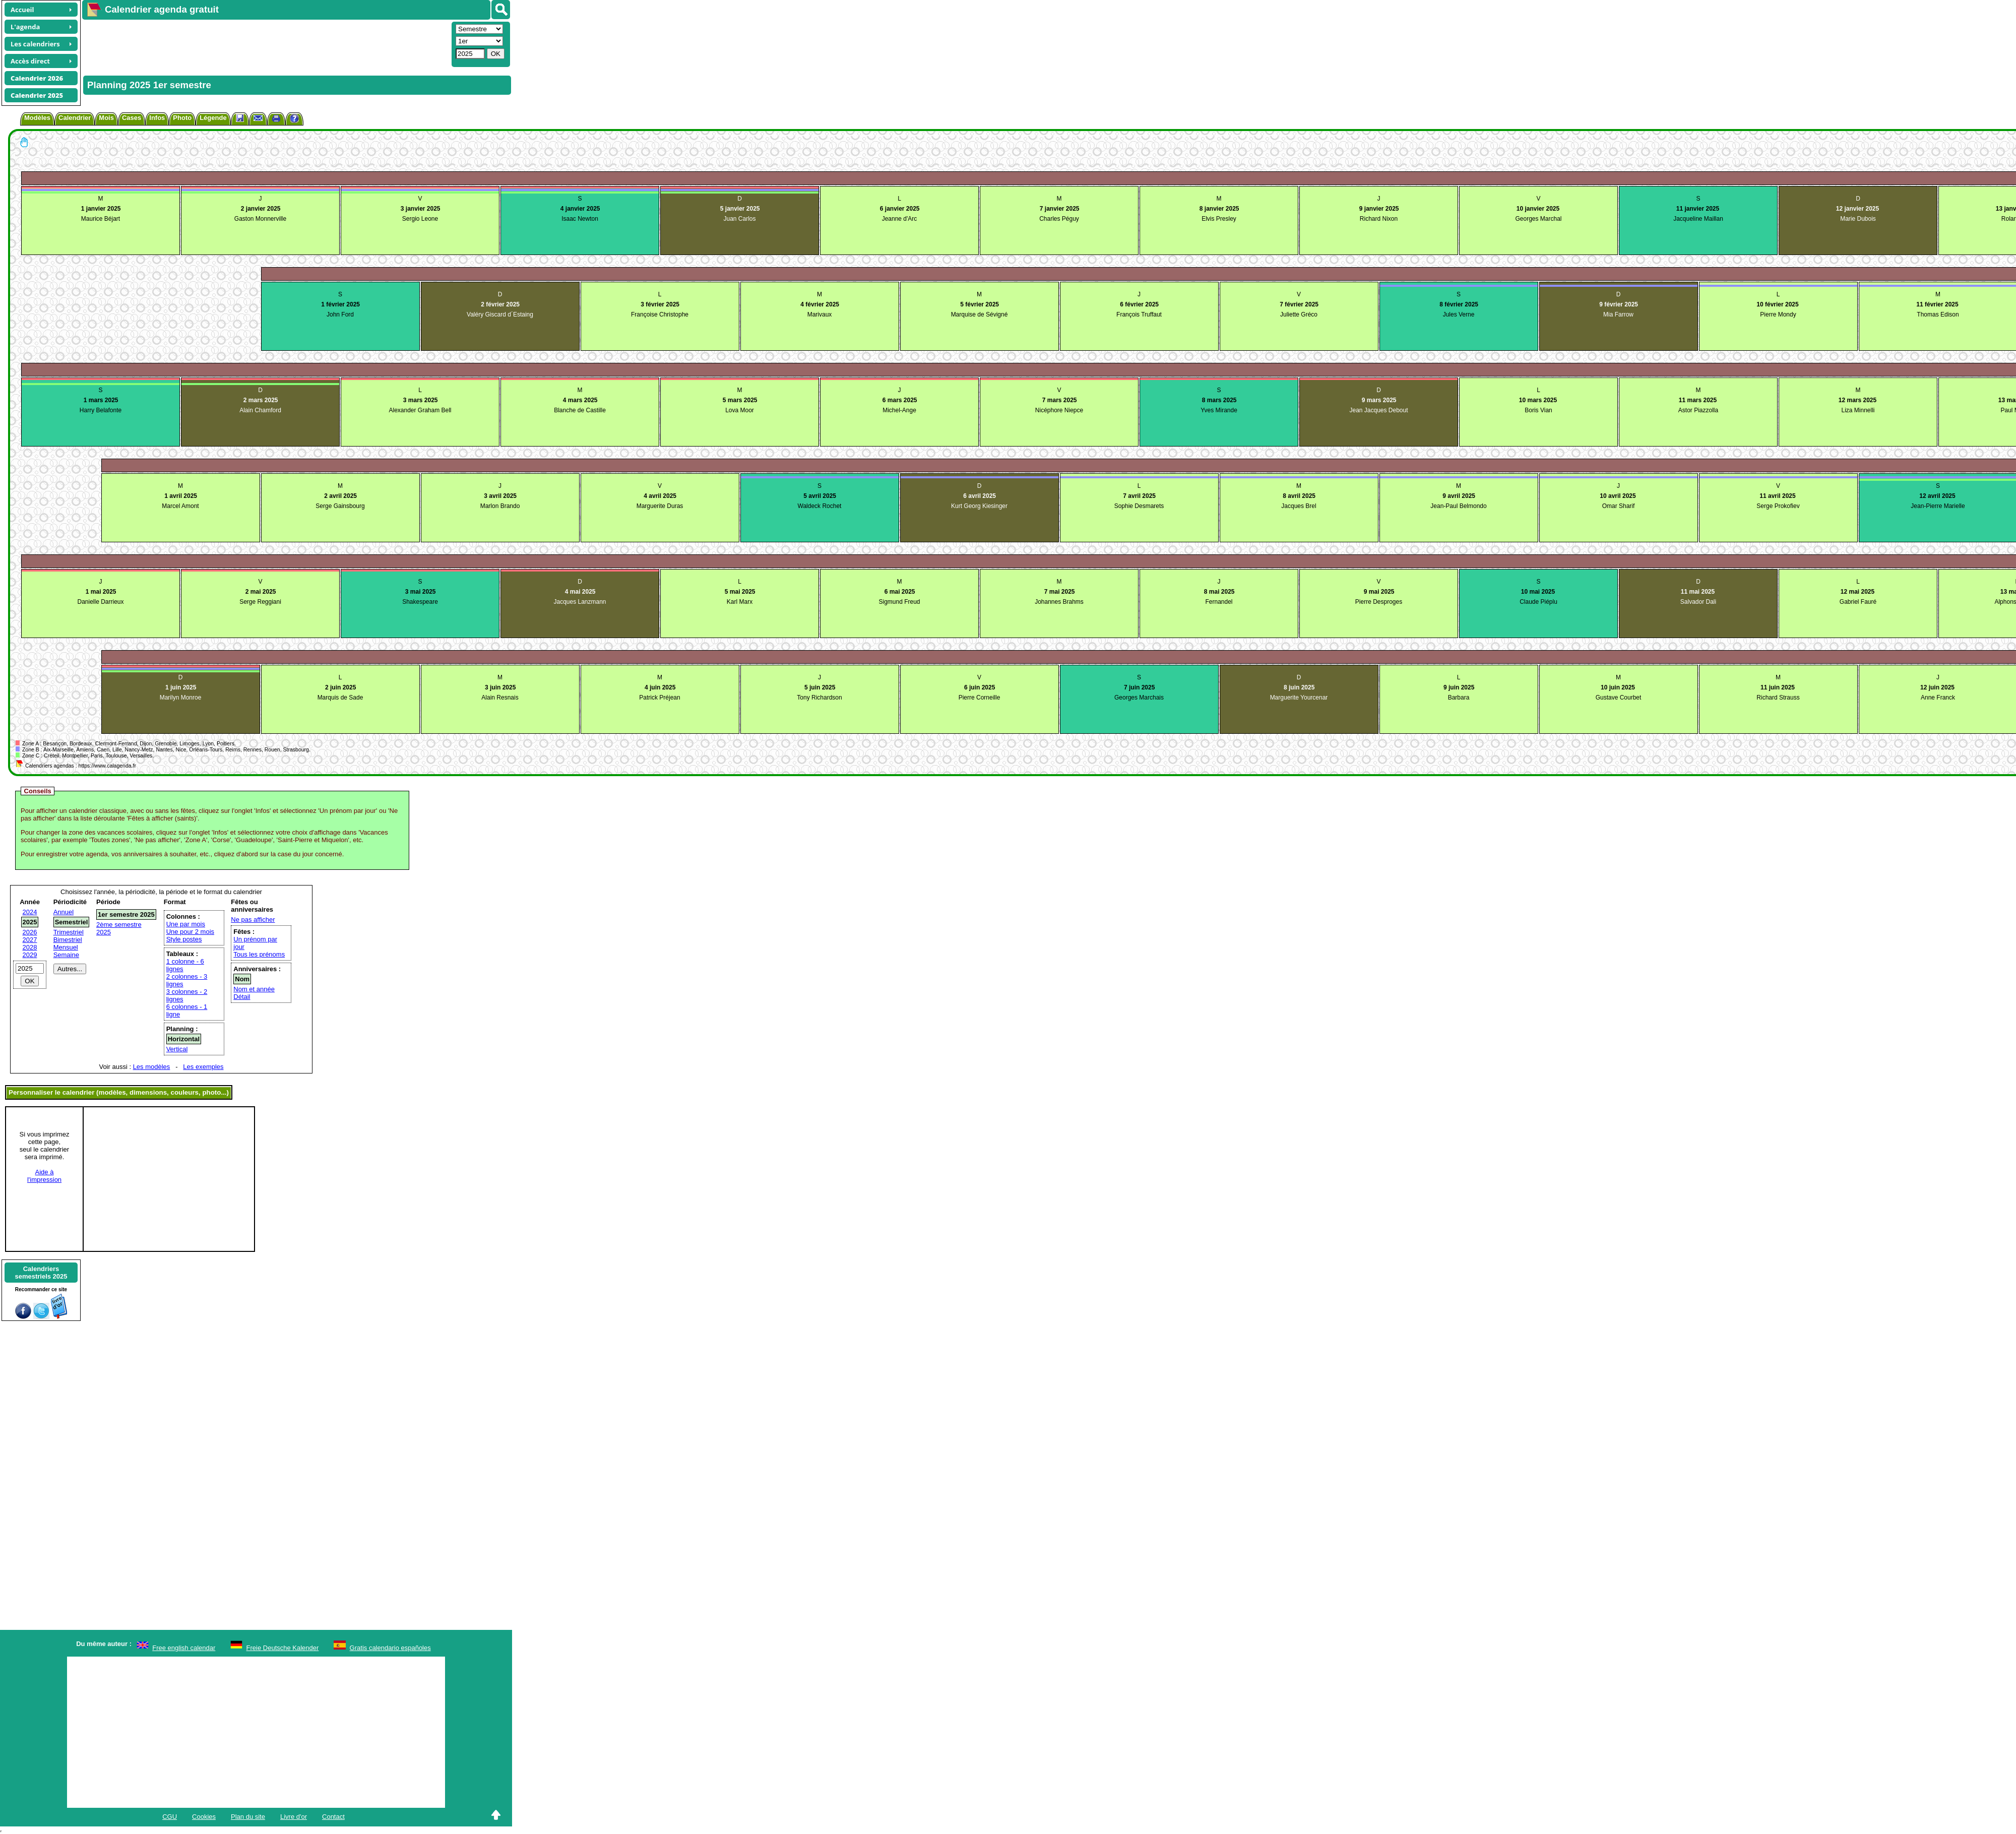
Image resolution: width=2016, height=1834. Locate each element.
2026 (30, 932)
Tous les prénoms (259, 954)
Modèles (37, 117)
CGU (169, 1816)
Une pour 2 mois (190, 931)
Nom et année (254, 989)
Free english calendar (183, 1648)
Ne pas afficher (253, 919)
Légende (213, 117)
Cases (131, 117)
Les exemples (203, 1066)
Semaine (66, 955)
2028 (30, 947)
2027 (30, 939)
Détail (241, 996)
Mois (106, 117)
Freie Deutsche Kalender (282, 1648)
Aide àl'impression (44, 1175)
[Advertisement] (265, 43)
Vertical (177, 1049)
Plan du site (248, 1816)
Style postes (184, 939)
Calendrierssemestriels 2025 (41, 1272)
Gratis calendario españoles (390, 1648)
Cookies (204, 1816)
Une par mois (185, 924)
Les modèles (151, 1066)
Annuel (63, 912)
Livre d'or (293, 1816)
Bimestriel (67, 939)
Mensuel (65, 947)
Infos (157, 117)
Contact (333, 1816)
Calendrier (74, 117)
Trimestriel (68, 932)
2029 (30, 955)
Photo (182, 117)
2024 (30, 912)
